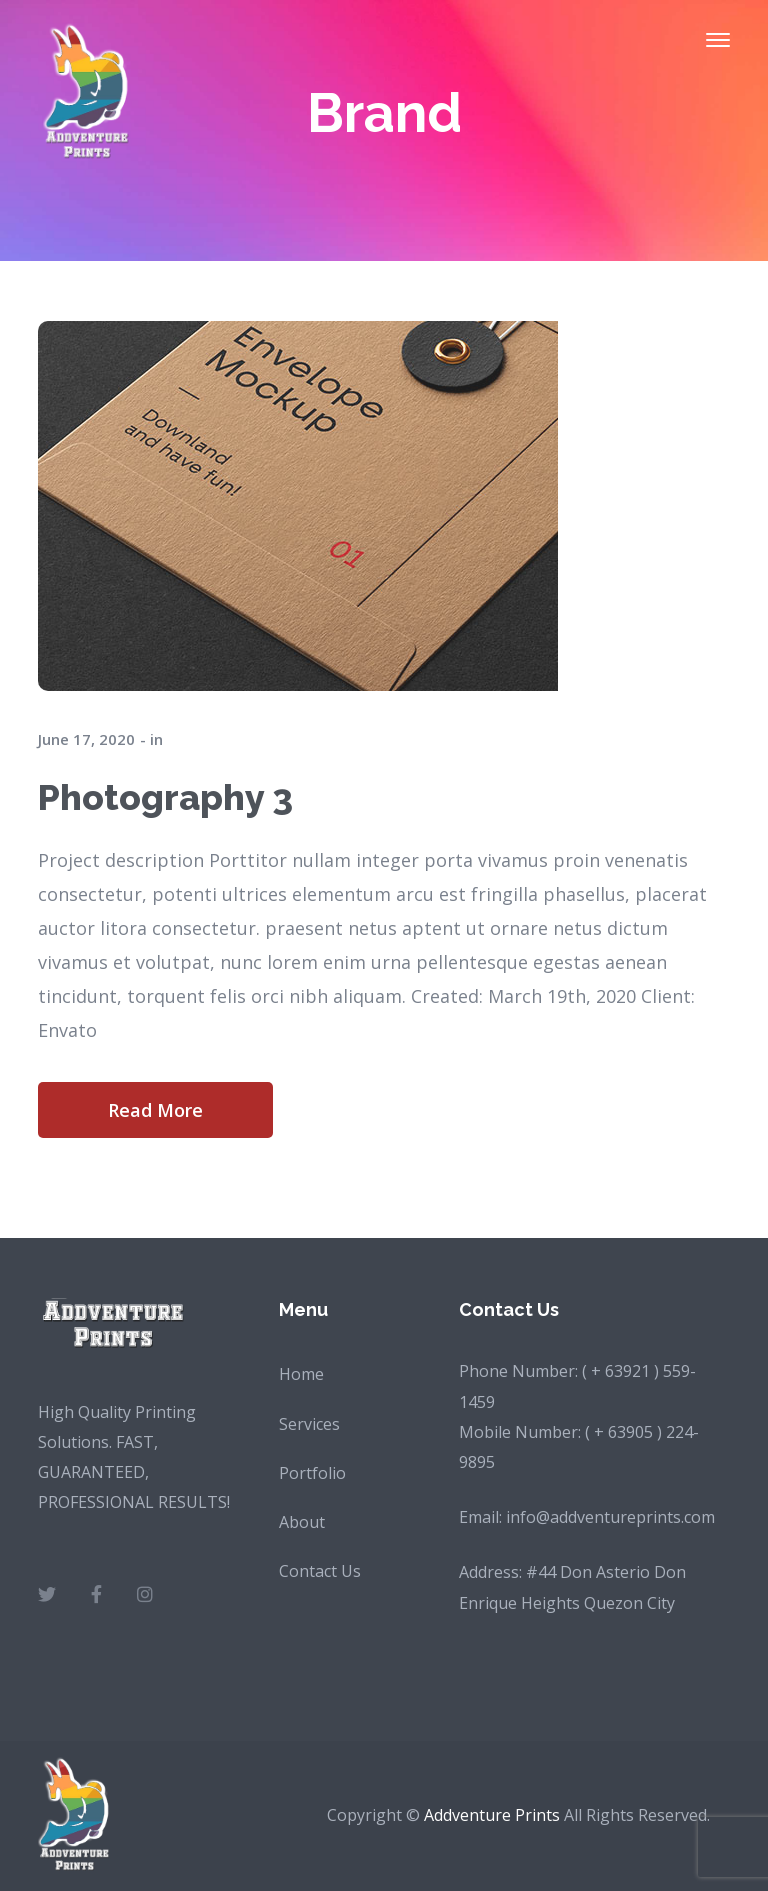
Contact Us (320, 1571)
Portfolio (312, 1473)
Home (301, 1374)
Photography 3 (165, 797)
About (302, 1522)
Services (309, 1424)
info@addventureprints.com (610, 1517)
